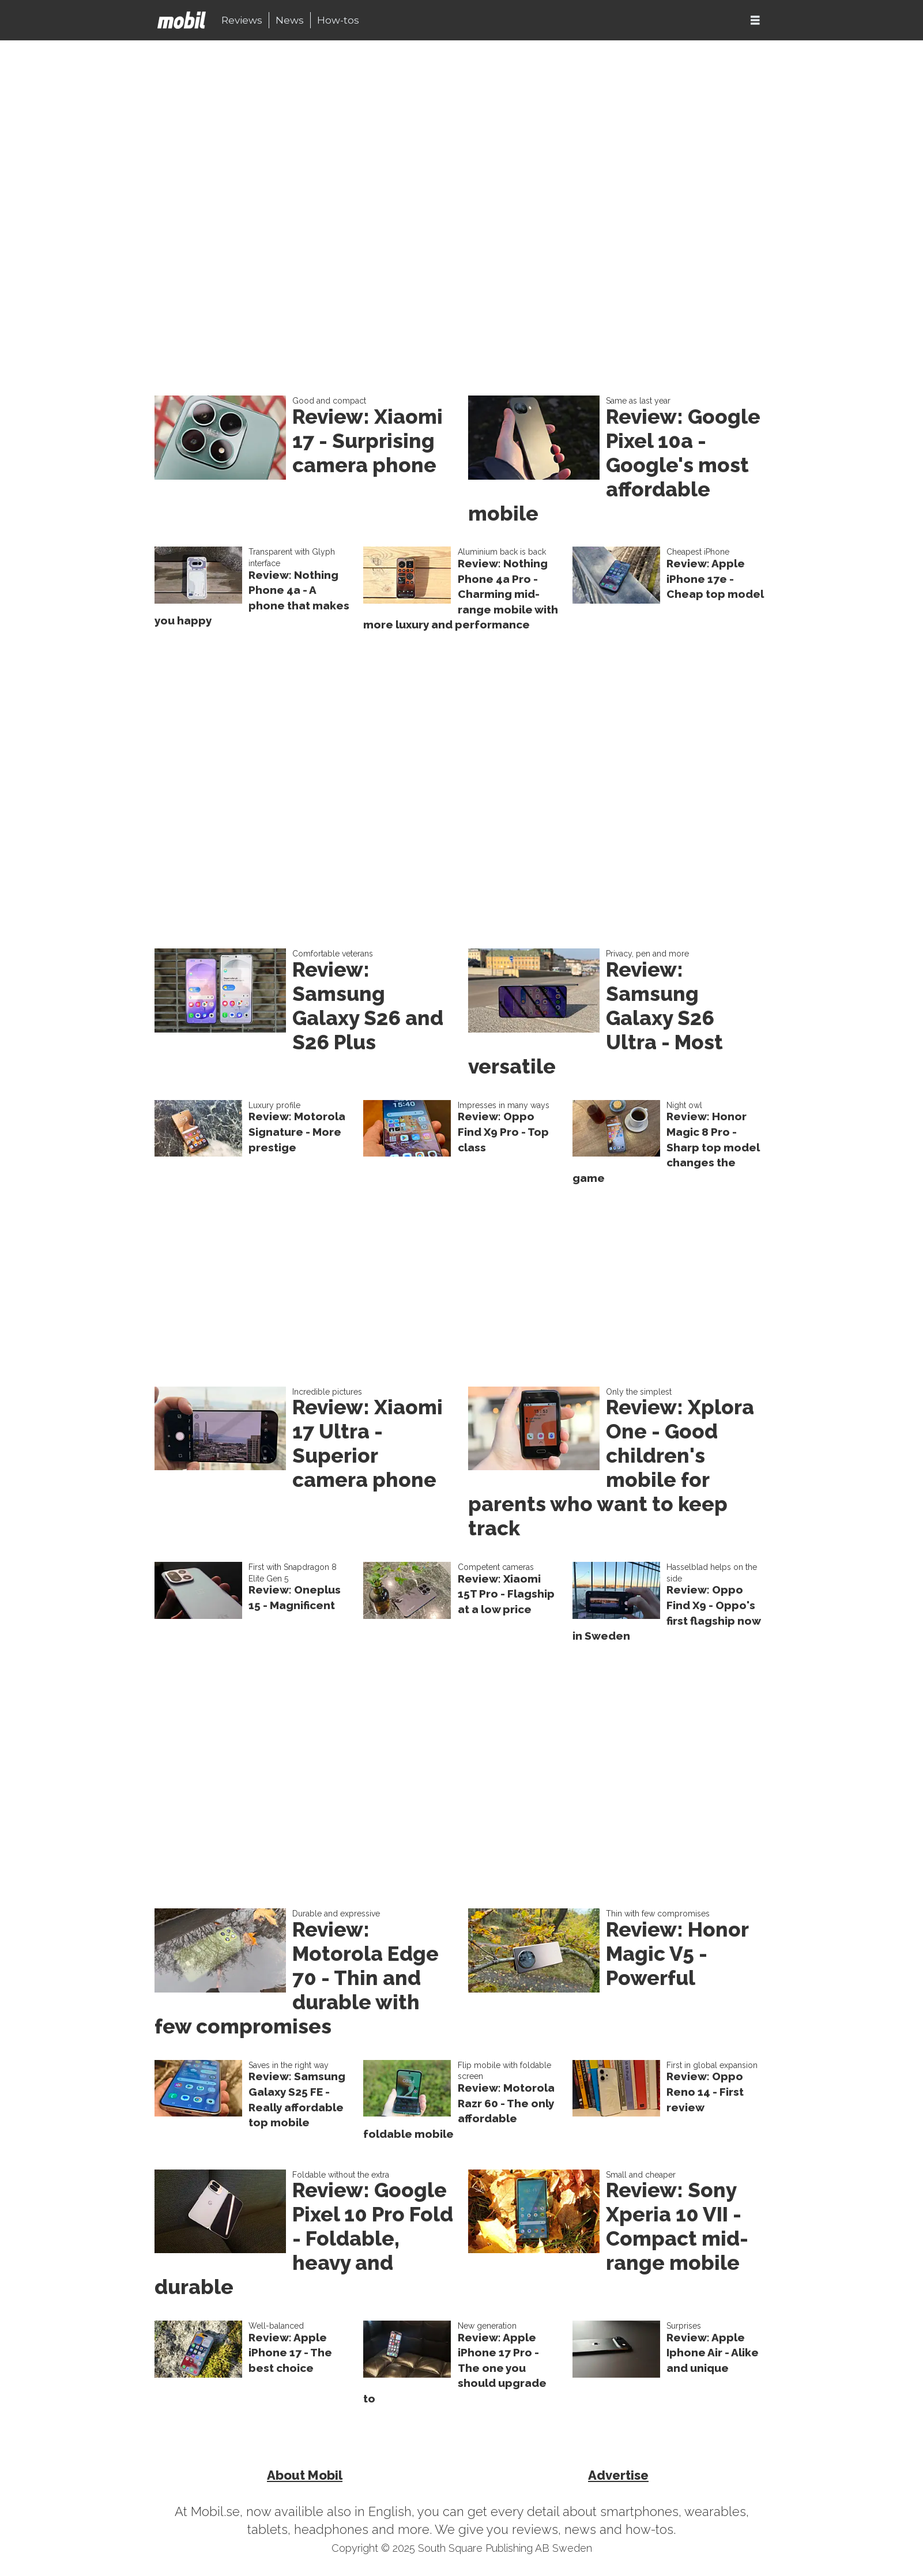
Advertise (618, 2475)
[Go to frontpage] (181, 20)
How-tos (338, 20)
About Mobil (304, 2475)
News (290, 20)
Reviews (241, 20)
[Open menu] (755, 20)
